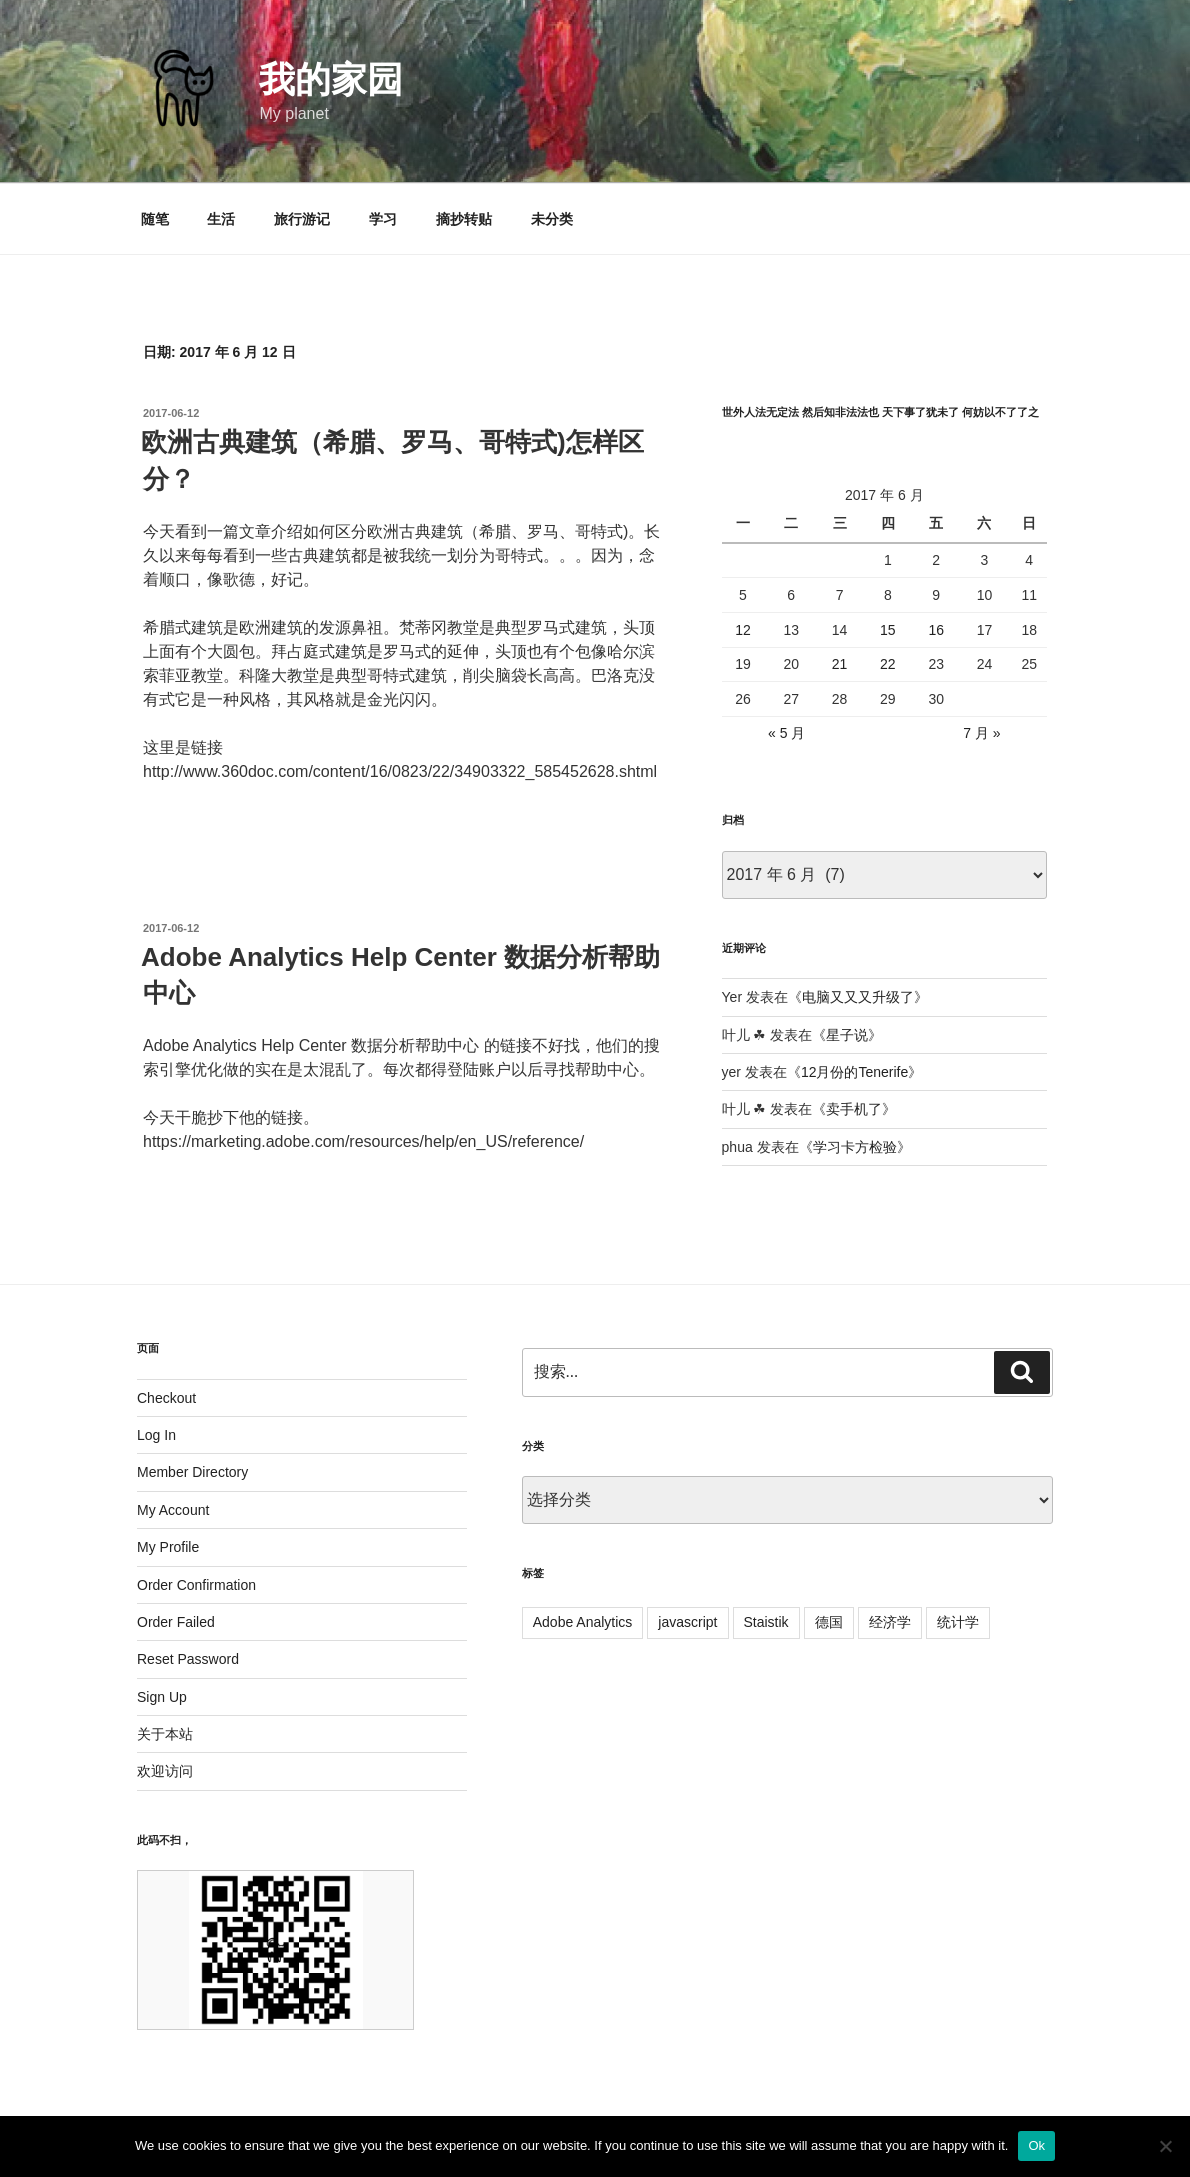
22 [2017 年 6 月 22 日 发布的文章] (888, 664)
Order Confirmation (196, 1585)
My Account (173, 1510)
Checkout (166, 1398)
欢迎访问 (165, 1771)
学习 (383, 219)
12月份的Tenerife (854, 1072)
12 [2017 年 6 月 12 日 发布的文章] (743, 630)
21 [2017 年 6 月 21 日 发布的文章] (840, 664)
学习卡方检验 (855, 1147)
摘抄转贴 (464, 219)
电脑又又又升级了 (858, 997)
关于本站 (165, 1734)
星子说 (847, 1035)
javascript (687, 1622)
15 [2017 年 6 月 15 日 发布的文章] (888, 630)
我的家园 (331, 79)
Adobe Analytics (583, 1622)
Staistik (766, 1622)
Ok (1036, 2145)
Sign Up (162, 1697)
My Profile (168, 1547)
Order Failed (176, 1622)
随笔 (155, 219)
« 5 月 (786, 733)
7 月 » (981, 733)
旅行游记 (302, 219)
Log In (156, 1435)
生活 (221, 219)
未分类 (552, 219)
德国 (829, 1622)
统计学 (958, 1622)
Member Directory (192, 1472)
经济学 (890, 1622)
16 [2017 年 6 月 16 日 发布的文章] (936, 630)
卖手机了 (854, 1109)
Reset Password (188, 1659)
